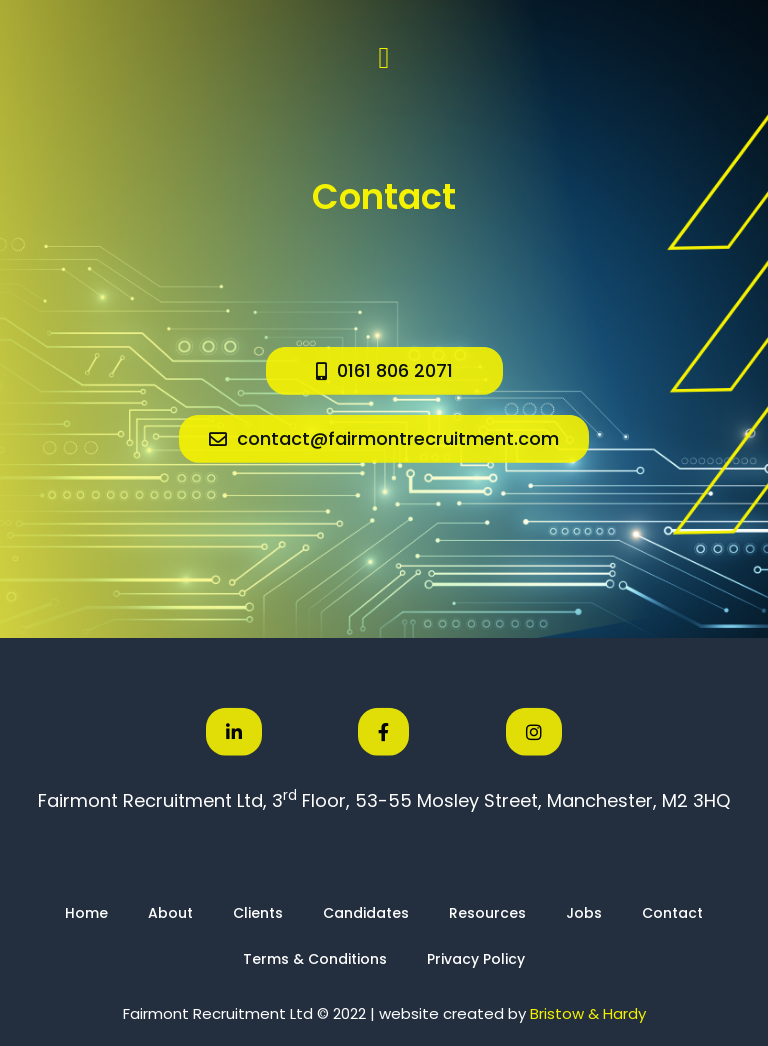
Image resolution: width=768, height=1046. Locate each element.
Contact (672, 913)
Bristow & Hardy (588, 1013)
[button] (384, 57)
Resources (487, 913)
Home (86, 913)
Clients (258, 913)
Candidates (366, 913)
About (170, 913)
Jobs (584, 913)
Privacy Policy (476, 959)
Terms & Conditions (315, 959)
